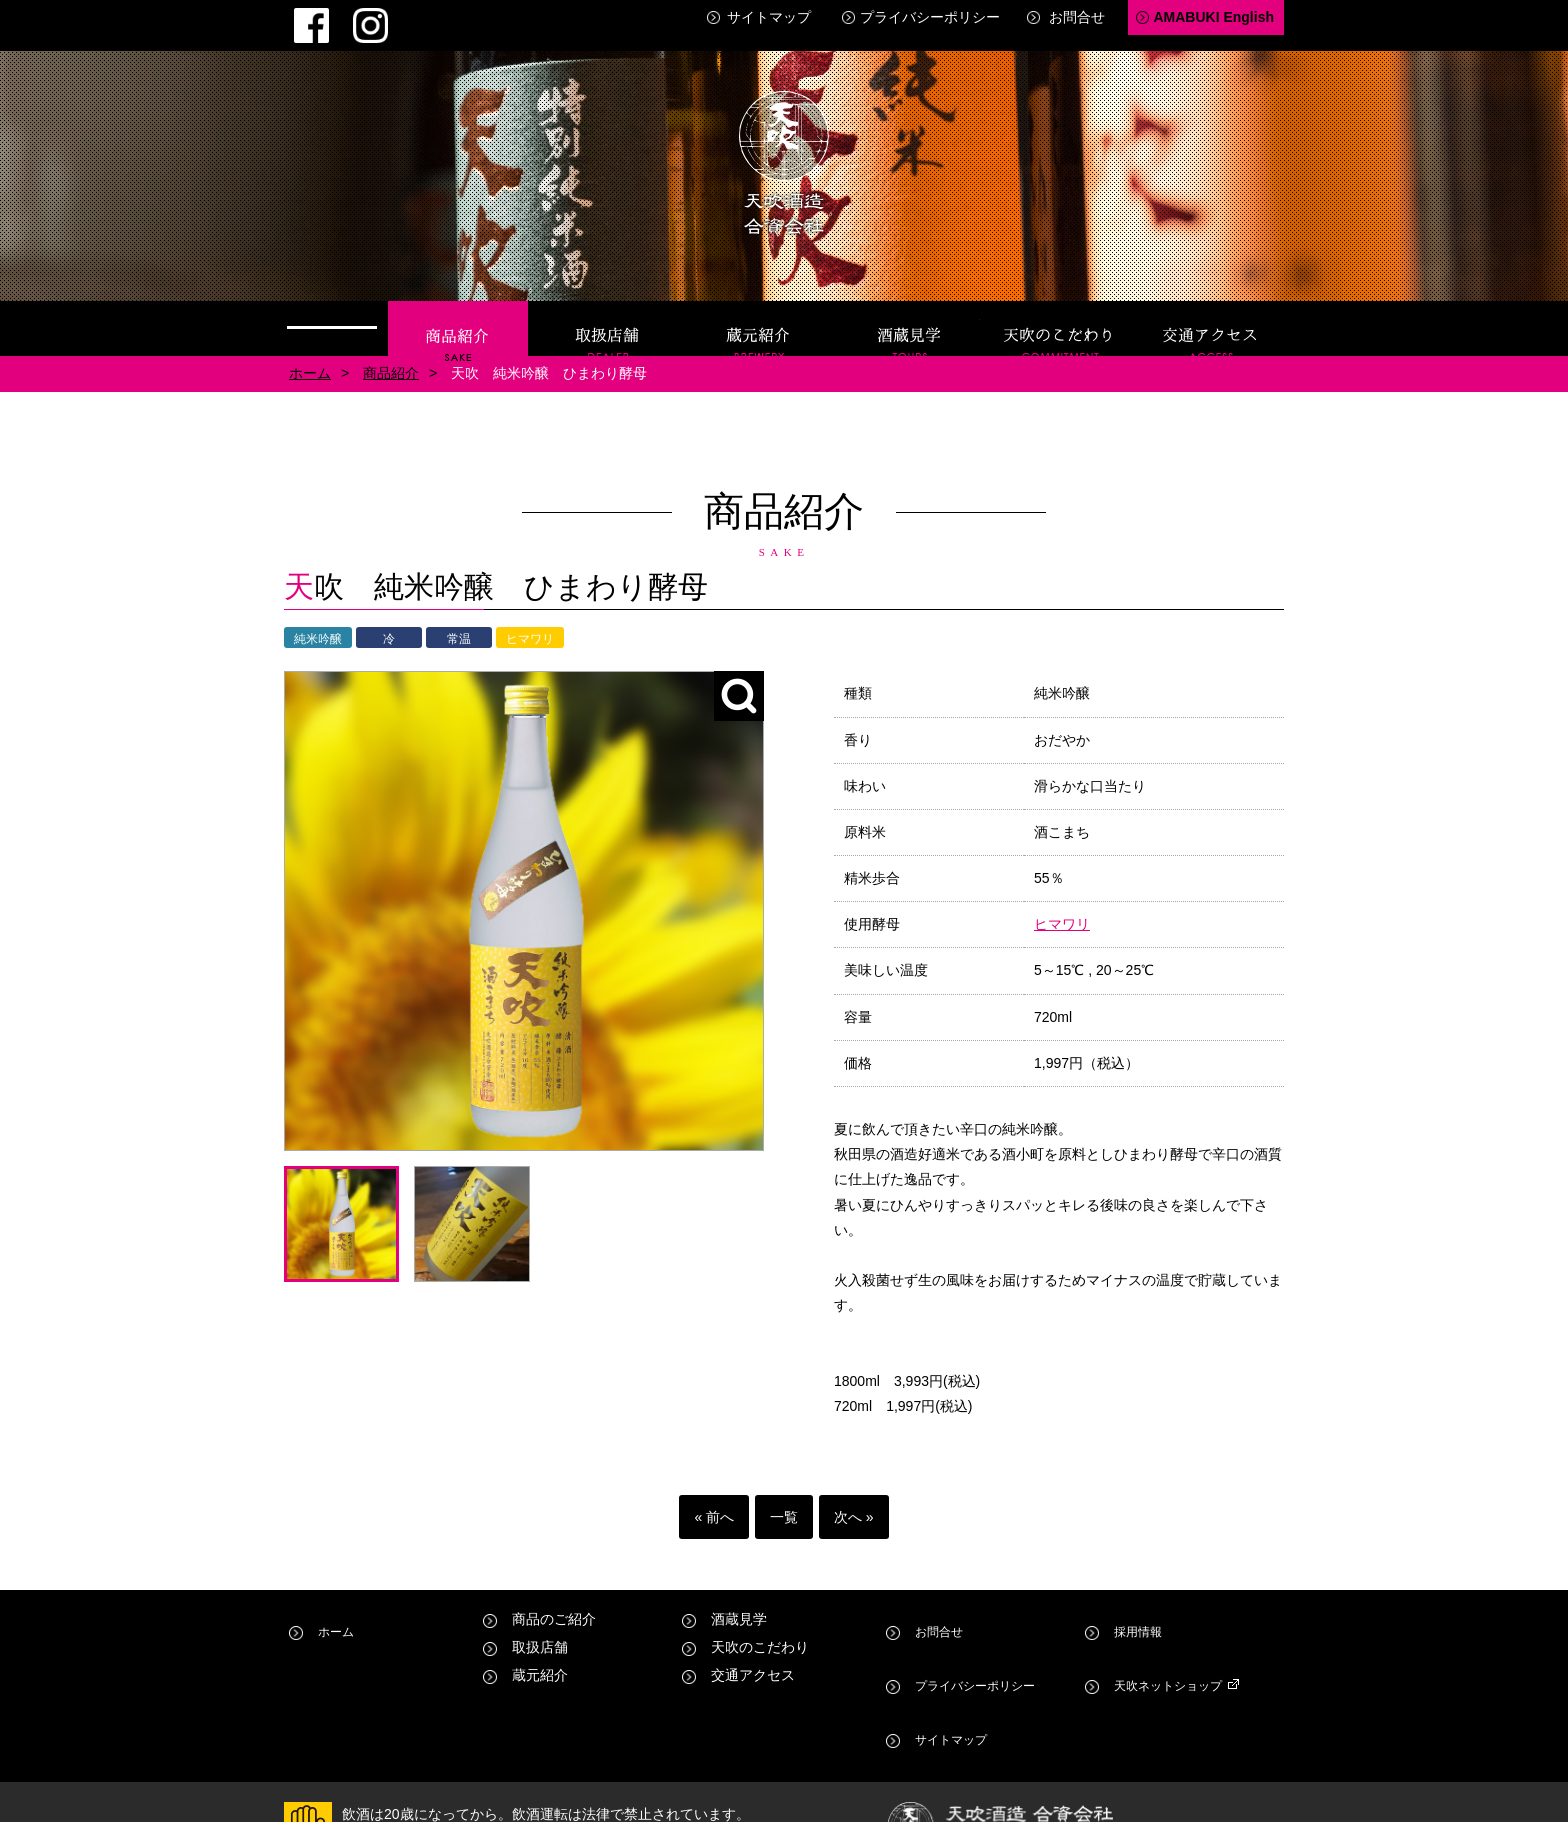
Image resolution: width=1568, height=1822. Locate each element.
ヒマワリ (1062, 908)
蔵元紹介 (759, 312)
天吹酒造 (784, 150)
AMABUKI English (1213, 17)
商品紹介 (458, 312)
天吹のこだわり (1060, 312)
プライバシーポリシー (930, 17)
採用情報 (1137, 1603)
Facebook (299, 16)
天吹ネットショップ (1172, 1631)
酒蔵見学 (910, 312)
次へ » (854, 1501)
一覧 (784, 1501)
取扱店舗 (608, 312)
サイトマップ (769, 17)
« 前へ (714, 1501)
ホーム (332, 312)
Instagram (333, 16)
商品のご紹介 (554, 1603)
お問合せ (1077, 17)
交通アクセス (1211, 312)
